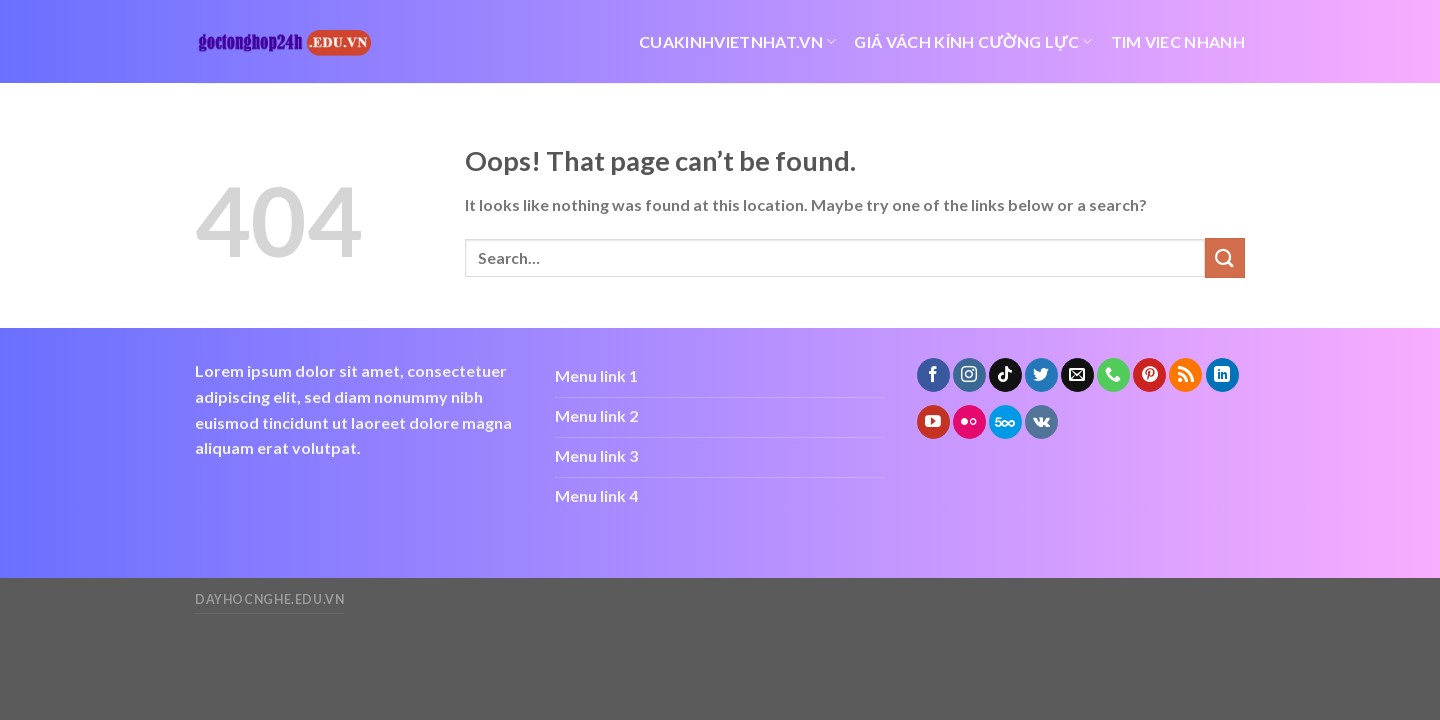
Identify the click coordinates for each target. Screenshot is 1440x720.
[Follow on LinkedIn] (1222, 375)
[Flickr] (969, 422)
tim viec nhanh (1178, 41)
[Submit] (1225, 257)
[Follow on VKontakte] (1041, 422)
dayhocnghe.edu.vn (269, 599)
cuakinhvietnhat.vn (737, 42)
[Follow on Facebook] (933, 375)
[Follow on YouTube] (933, 422)
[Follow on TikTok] (1005, 375)
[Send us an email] (1077, 375)
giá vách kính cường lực (973, 42)
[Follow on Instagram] (969, 375)
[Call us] (1113, 375)
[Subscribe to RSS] (1185, 375)
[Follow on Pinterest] (1149, 375)
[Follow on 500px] (1005, 422)
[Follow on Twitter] (1041, 375)
